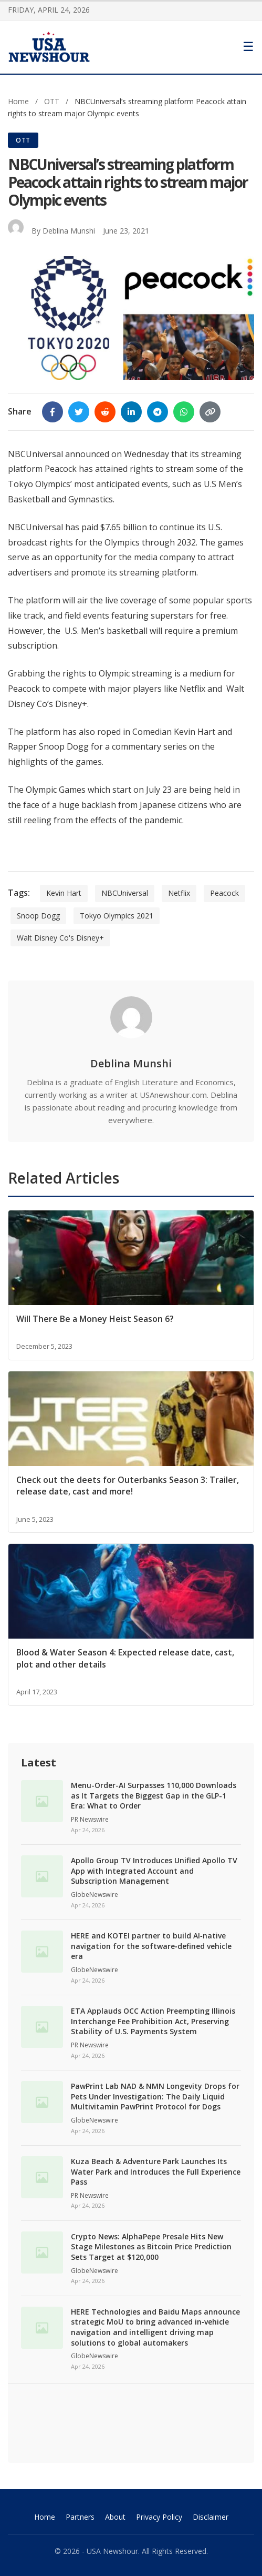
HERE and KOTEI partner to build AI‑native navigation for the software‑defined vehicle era (151, 1946)
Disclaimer (210, 2517)
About (115, 2517)
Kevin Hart (63, 893)
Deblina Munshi (69, 231)
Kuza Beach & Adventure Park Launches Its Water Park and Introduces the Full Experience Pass (155, 2171)
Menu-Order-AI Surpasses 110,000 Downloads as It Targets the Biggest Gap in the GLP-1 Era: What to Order (153, 1795)
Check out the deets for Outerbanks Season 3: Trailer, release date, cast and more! (127, 1485)
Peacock (224, 893)
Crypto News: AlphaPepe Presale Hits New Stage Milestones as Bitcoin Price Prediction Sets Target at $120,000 (151, 2246)
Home (18, 101)
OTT (52, 101)
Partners (80, 2517)
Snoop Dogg (38, 916)
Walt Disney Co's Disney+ (60, 938)
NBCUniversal (124, 893)
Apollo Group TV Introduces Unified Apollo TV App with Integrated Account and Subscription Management (154, 1870)
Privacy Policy (159, 2517)
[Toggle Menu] (248, 46)
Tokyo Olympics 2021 (116, 916)
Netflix (179, 893)
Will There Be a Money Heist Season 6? (95, 1319)
